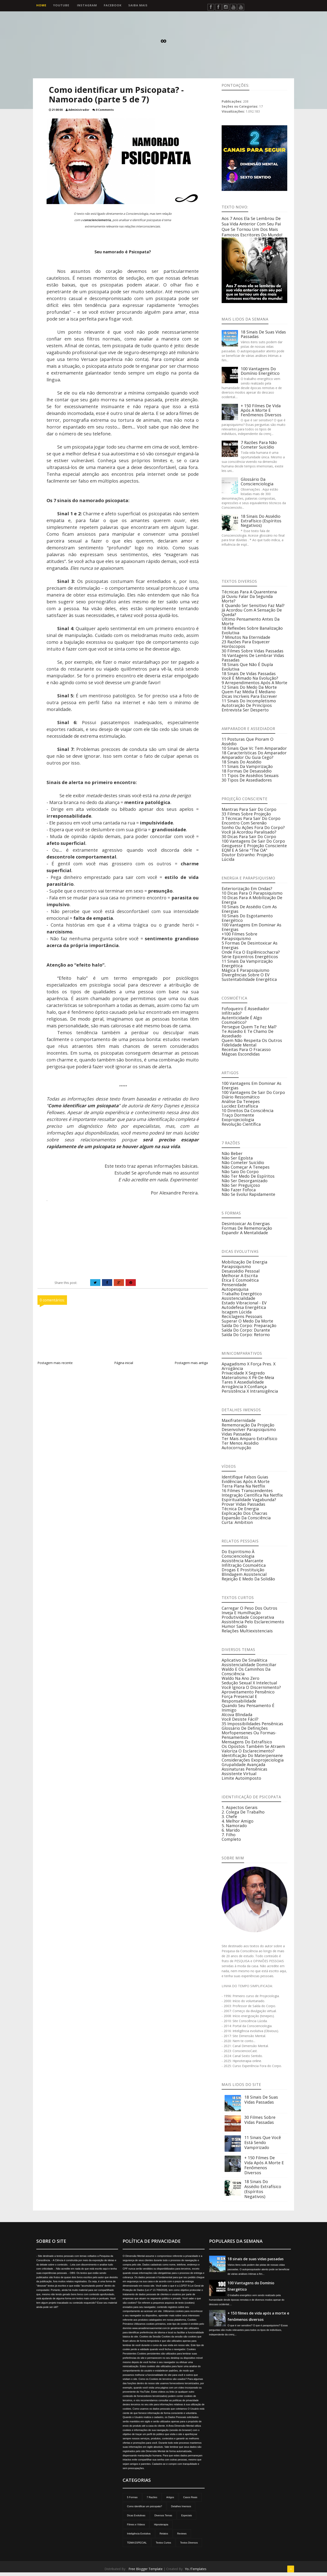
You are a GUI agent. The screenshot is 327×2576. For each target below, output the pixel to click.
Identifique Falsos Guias (245, 1480)
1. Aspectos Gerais (240, 1811)
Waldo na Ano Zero (240, 1682)
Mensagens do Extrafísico (247, 1745)
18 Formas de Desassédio (247, 774)
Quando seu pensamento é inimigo (248, 1711)
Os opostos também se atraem (253, 1750)
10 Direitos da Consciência (247, 1114)
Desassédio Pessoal (241, 1274)
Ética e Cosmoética (240, 1283)
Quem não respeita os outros (252, 1044)
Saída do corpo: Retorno (246, 1338)
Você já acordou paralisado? (249, 835)
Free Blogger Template (146, 2572)
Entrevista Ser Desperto (245, 713)
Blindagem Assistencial (244, 1578)
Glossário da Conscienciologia (257, 485)
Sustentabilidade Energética (249, 983)
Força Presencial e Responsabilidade (239, 1702)
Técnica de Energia (240, 1512)
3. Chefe (229, 1820)
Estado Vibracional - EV (244, 1306)
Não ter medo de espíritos (248, 1179)
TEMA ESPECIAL (137, 2546)
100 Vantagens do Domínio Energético (260, 375)
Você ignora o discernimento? (251, 1691)
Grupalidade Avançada (243, 1768)
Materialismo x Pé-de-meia (248, 1381)
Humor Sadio (234, 1630)
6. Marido (231, 1833)
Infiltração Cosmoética (244, 1569)
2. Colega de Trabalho (243, 1815)
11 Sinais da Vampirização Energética (247, 967)
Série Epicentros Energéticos (250, 960)
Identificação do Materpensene (252, 1759)
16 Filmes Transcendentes (247, 1494)
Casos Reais (190, 2501)
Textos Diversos (189, 2546)
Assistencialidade (238, 1302)
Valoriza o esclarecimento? (248, 1754)
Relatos (164, 2537)
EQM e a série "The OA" (244, 853)
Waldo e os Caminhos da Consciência (246, 1675)
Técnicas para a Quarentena (249, 595)
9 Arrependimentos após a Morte (254, 686)
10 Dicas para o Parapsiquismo (252, 896)
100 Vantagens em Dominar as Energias (251, 931)
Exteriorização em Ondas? (247, 892)
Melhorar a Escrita (240, 1279)
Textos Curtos (163, 2546)
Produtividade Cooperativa (248, 1621)
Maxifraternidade (238, 1424)
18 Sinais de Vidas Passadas (249, 677)
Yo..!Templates (195, 2572)
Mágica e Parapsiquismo (245, 974)
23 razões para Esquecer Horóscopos (246, 648)
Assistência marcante (242, 1564)
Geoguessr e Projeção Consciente (254, 849)
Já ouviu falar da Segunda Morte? (247, 602)
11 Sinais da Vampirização (247, 770)
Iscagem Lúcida (237, 1315)
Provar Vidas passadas (243, 1507)
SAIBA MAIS (133, 7)
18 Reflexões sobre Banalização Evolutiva (252, 634)
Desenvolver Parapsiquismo (249, 1433)
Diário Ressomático (241, 1100)
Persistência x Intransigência (250, 1394)
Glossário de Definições (245, 1732)
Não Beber (232, 1157)
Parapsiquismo (236, 1270)
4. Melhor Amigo (237, 1824)
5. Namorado (234, 1829)
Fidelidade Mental (239, 1048)
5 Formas (132, 2501)
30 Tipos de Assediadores (247, 783)
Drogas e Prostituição (243, 1573)
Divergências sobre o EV (246, 978)
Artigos (170, 2501)
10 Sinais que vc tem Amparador (254, 752)
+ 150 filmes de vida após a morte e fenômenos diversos (261, 414)
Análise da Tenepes (241, 1105)
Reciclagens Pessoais (242, 1320)
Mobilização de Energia (244, 1265)
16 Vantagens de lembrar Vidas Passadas (253, 661)
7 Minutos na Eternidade (246, 641)
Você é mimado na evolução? (250, 681)
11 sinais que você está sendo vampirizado (262, 2146)
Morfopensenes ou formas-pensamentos (249, 1739)
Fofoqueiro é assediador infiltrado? (245, 1014)
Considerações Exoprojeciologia (253, 1763)
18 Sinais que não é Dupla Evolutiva (247, 670)
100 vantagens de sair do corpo (253, 844)
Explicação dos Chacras (244, 1517)
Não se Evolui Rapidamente (248, 1198)
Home (38, 7)
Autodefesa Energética (244, 1311)
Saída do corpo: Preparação (249, 1329)
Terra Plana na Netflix (243, 1489)
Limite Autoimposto (241, 1781)
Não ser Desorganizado (245, 1184)
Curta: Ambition (237, 1526)
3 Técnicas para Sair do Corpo (251, 822)
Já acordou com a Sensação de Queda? (252, 616)
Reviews (182, 2537)
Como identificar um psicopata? (144, 2510)
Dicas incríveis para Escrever (249, 700)
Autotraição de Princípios (247, 709)
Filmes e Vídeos (136, 2528)
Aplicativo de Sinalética (244, 1663)
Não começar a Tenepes (246, 1170)
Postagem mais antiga (191, 1366)
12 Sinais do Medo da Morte (249, 690)
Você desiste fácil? (240, 1722)
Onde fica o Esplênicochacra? (251, 955)
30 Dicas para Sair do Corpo (249, 840)
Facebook (108, 7)
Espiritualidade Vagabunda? (249, 1503)
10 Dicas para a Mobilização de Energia (252, 903)
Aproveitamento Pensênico (248, 1695)
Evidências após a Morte (246, 1485)
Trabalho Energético (242, 1297)
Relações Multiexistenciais (247, 1634)
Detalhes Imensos (181, 2510)
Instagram (83, 7)
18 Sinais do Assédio (241, 765)
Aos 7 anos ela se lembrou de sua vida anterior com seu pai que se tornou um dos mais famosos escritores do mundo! (252, 230)
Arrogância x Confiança (244, 1390)
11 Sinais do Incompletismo (249, 704)
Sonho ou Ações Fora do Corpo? (253, 831)
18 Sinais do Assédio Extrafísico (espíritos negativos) (261, 524)
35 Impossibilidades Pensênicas (252, 1727)
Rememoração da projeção (248, 1428)
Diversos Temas (163, 2519)
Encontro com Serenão (244, 826)
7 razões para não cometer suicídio (259, 448)
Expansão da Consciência (246, 1521)
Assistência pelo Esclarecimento (253, 1625)
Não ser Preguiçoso (241, 1189)
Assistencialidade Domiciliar (249, 1668)
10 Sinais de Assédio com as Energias (249, 913)
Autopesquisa (235, 1292)
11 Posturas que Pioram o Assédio (247, 745)
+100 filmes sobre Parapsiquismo (239, 940)
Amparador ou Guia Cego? (247, 761)
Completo (231, 1843)
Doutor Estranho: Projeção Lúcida (248, 861)
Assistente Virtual (239, 1777)
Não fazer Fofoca (239, 1193)
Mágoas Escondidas (241, 1057)
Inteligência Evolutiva (138, 2537)
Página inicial (123, 1366)
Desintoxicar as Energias (246, 1227)
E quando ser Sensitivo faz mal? (253, 609)
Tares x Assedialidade (243, 1385)
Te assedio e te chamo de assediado (247, 1037)
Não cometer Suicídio (243, 1166)
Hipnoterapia (161, 2528)
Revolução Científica (241, 1127)
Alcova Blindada (237, 1718)
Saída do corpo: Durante (246, 1333)
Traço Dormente (238, 1118)
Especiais (186, 2519)
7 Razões (152, 2501)
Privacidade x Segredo (243, 1376)
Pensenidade (234, 1288)
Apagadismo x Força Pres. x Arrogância (248, 1370)
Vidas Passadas (236, 1437)
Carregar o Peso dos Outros (249, 1611)
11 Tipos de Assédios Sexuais (250, 779)
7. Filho (228, 1838)
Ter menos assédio (240, 1446)
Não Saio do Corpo (240, 1175)
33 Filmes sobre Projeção (246, 817)
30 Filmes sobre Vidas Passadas (252, 654)
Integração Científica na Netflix (252, 1498)
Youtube (57, 7)
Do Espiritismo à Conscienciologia (238, 1557)
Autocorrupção (236, 1451)
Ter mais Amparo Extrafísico (249, 1442)
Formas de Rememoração (247, 1231)
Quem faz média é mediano (248, 695)
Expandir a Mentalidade (245, 1236)
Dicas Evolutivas (136, 2519)
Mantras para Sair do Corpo (249, 813)
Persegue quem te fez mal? (249, 1030)
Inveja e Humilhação (241, 1616)
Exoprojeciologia (238, 1123)
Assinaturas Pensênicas (244, 1772)
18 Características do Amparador (254, 756)
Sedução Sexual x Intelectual (249, 1686)
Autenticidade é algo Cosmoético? (242, 1024)
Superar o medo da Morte (247, 1324)
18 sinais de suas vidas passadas (263, 338)
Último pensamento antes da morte (251, 625)
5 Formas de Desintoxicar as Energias (249, 949)
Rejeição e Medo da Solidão (248, 1582)
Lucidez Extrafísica (240, 1109)
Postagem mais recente (55, 1366)
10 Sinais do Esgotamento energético (247, 922)
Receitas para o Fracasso (246, 1053)
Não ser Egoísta (237, 1161)
